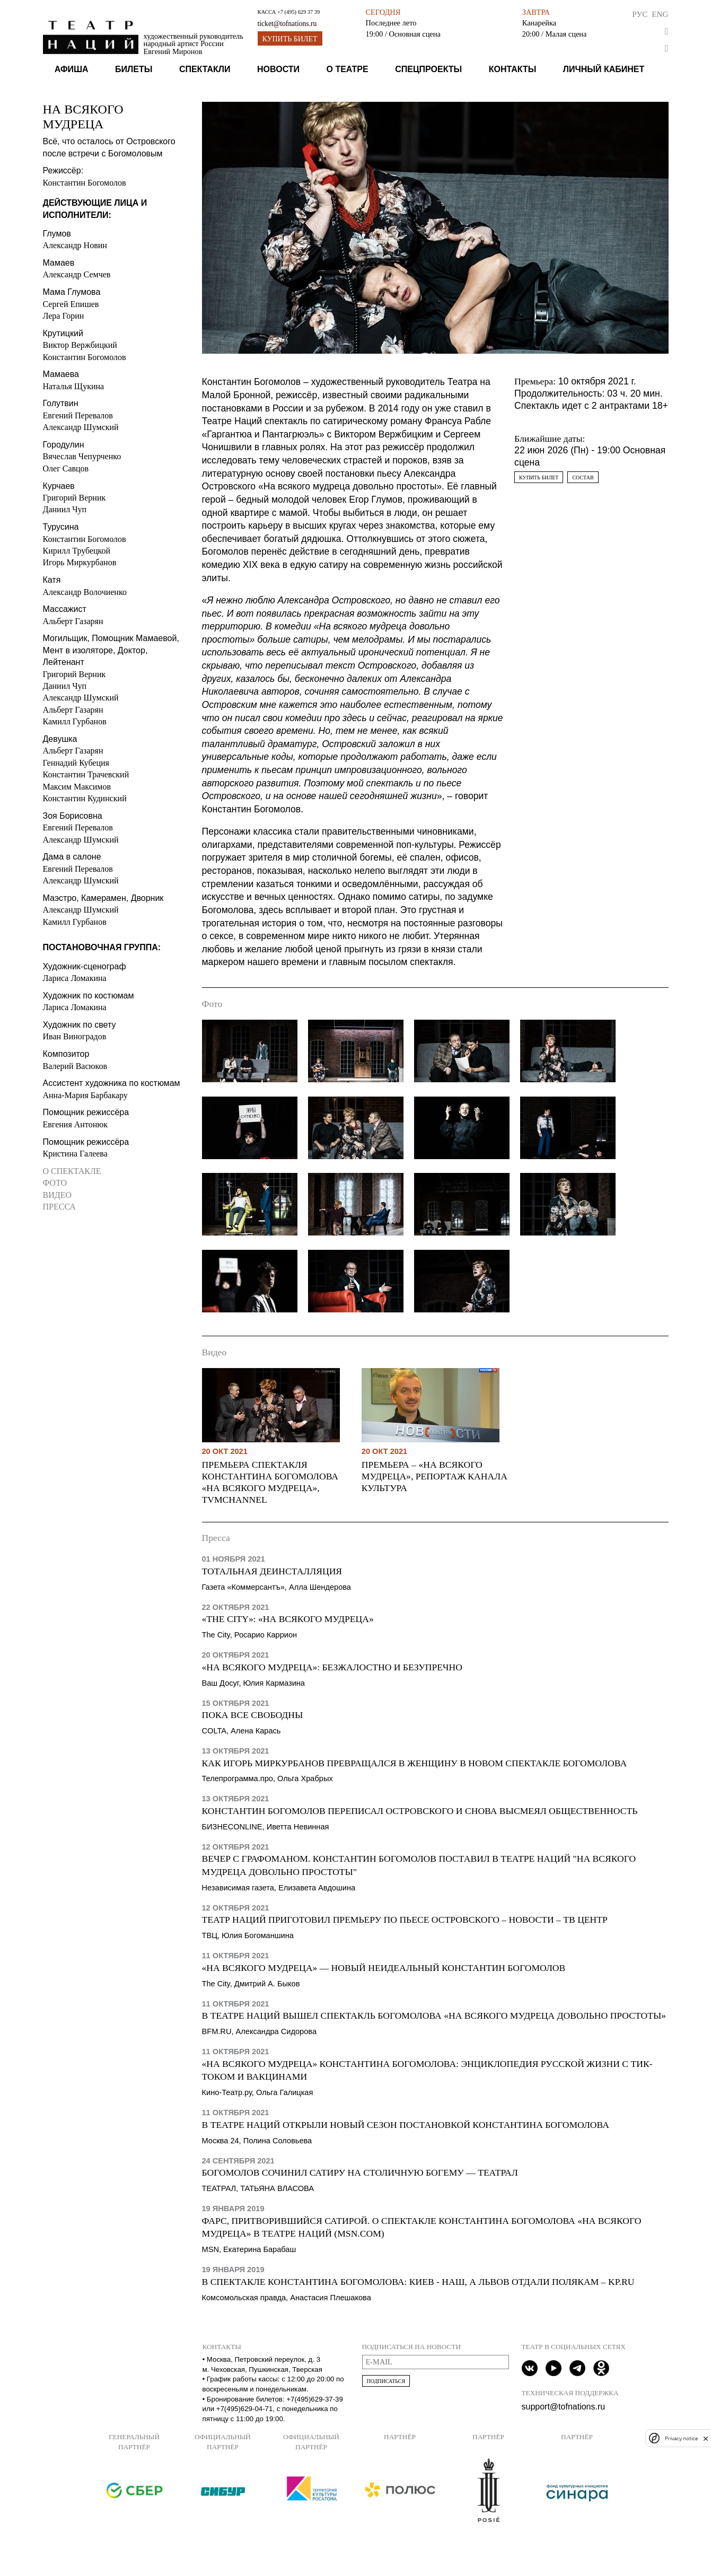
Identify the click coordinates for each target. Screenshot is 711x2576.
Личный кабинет (603, 69)
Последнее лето (390, 23)
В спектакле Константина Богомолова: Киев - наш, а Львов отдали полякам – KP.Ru (418, 2281)
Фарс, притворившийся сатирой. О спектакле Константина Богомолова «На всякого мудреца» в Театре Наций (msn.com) (422, 2227)
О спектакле (72, 1171)
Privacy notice (681, 2438)
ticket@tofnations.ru (287, 24)
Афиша (72, 69)
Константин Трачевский (86, 774)
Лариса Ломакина (75, 978)
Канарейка (539, 23)
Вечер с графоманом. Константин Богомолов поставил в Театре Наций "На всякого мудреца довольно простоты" (419, 1865)
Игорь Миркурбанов (80, 562)
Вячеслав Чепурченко (82, 456)
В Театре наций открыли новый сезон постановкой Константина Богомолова (405, 2124)
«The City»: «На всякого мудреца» (288, 1619)
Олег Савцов (66, 468)
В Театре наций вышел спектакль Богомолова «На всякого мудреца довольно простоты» (434, 2015)
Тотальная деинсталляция (272, 1571)
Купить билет (290, 39)
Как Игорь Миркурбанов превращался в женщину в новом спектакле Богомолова (414, 1763)
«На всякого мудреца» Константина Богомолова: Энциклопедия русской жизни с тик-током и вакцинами (427, 2070)
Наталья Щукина (73, 386)
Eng (660, 14)
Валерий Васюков (75, 1066)
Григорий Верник (74, 497)
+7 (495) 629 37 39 (298, 12)
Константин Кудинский (85, 798)
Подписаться (386, 2381)
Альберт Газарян (73, 621)
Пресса (59, 1206)
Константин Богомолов (84, 182)
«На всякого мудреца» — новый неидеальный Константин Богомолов (384, 1967)
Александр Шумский (81, 427)
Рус (639, 14)
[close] (706, 2438)
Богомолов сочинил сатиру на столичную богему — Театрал (360, 2172)
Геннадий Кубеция (76, 762)
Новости (278, 69)
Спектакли (205, 69)
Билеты (133, 69)
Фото (55, 1182)
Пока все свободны (252, 1715)
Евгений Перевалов (78, 415)
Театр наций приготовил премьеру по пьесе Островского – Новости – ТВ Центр (405, 1919)
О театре (347, 69)
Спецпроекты (428, 69)
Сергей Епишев (71, 304)
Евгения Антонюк (75, 1124)
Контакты (513, 69)
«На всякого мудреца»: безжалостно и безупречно (332, 1667)
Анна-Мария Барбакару (85, 1095)
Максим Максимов (77, 786)
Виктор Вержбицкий (80, 344)
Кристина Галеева (75, 1153)
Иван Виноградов (75, 1036)
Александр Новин (75, 245)
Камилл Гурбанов (75, 721)
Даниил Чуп (65, 509)
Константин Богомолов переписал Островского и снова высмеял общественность (420, 1811)
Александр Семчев (77, 274)
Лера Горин (63, 315)
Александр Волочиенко (85, 592)
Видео (57, 1194)
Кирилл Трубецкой (77, 550)
